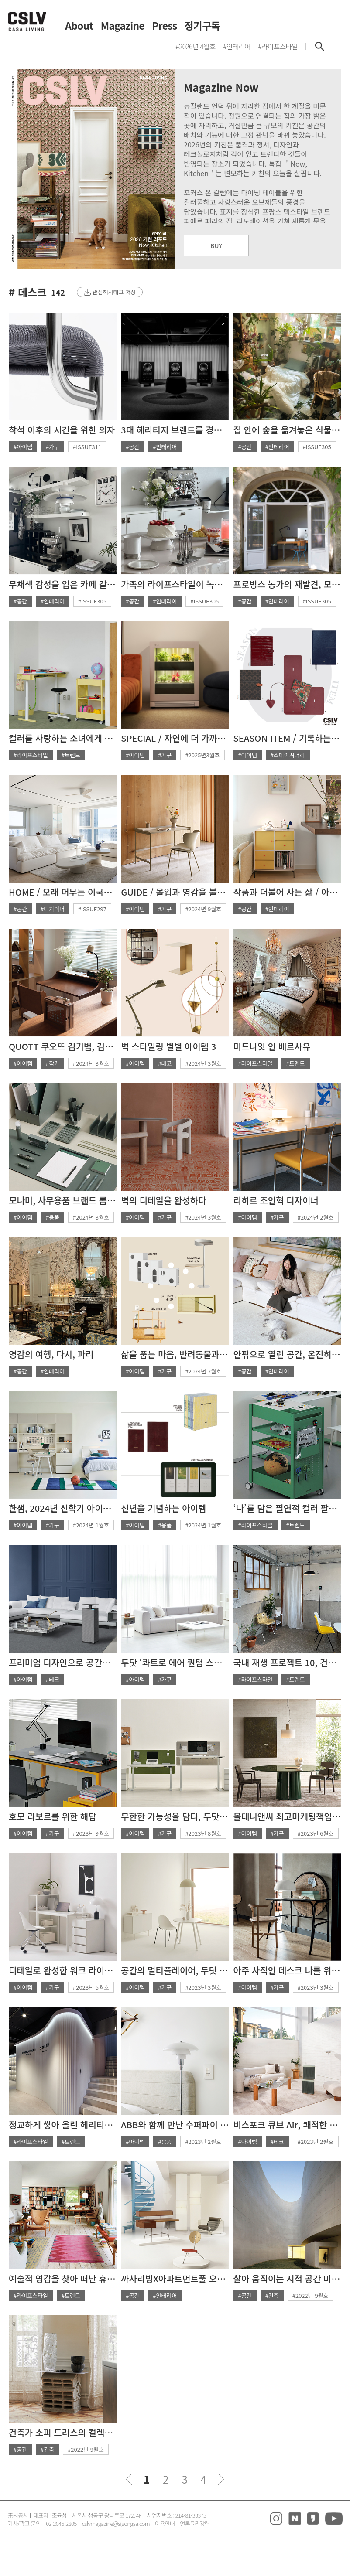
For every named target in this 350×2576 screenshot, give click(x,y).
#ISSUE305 (317, 447)
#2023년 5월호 (91, 1987)
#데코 (165, 1063)
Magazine (122, 26)
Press (164, 26)
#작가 (52, 1063)
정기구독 (202, 26)
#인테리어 (165, 447)
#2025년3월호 (202, 755)
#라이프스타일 (31, 755)
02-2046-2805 (61, 2523)
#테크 (52, 1679)
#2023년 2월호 (203, 2141)
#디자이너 (53, 909)
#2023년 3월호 (203, 1987)
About (79, 26)
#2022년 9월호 (310, 2295)
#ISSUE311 (87, 447)
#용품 (52, 1217)
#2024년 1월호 (91, 1525)
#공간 (132, 447)
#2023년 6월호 (316, 1833)
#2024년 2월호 (316, 1217)
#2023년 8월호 (203, 1833)
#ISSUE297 (92, 909)
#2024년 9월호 (203, 909)
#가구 (52, 447)
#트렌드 (71, 755)
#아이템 (23, 447)
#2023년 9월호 (91, 1833)
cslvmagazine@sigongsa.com (116, 2523)
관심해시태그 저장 (114, 292)
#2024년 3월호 (91, 1063)
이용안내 (165, 2523)
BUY (216, 245)
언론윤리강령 (194, 2523)
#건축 (272, 2295)
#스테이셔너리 (288, 755)
